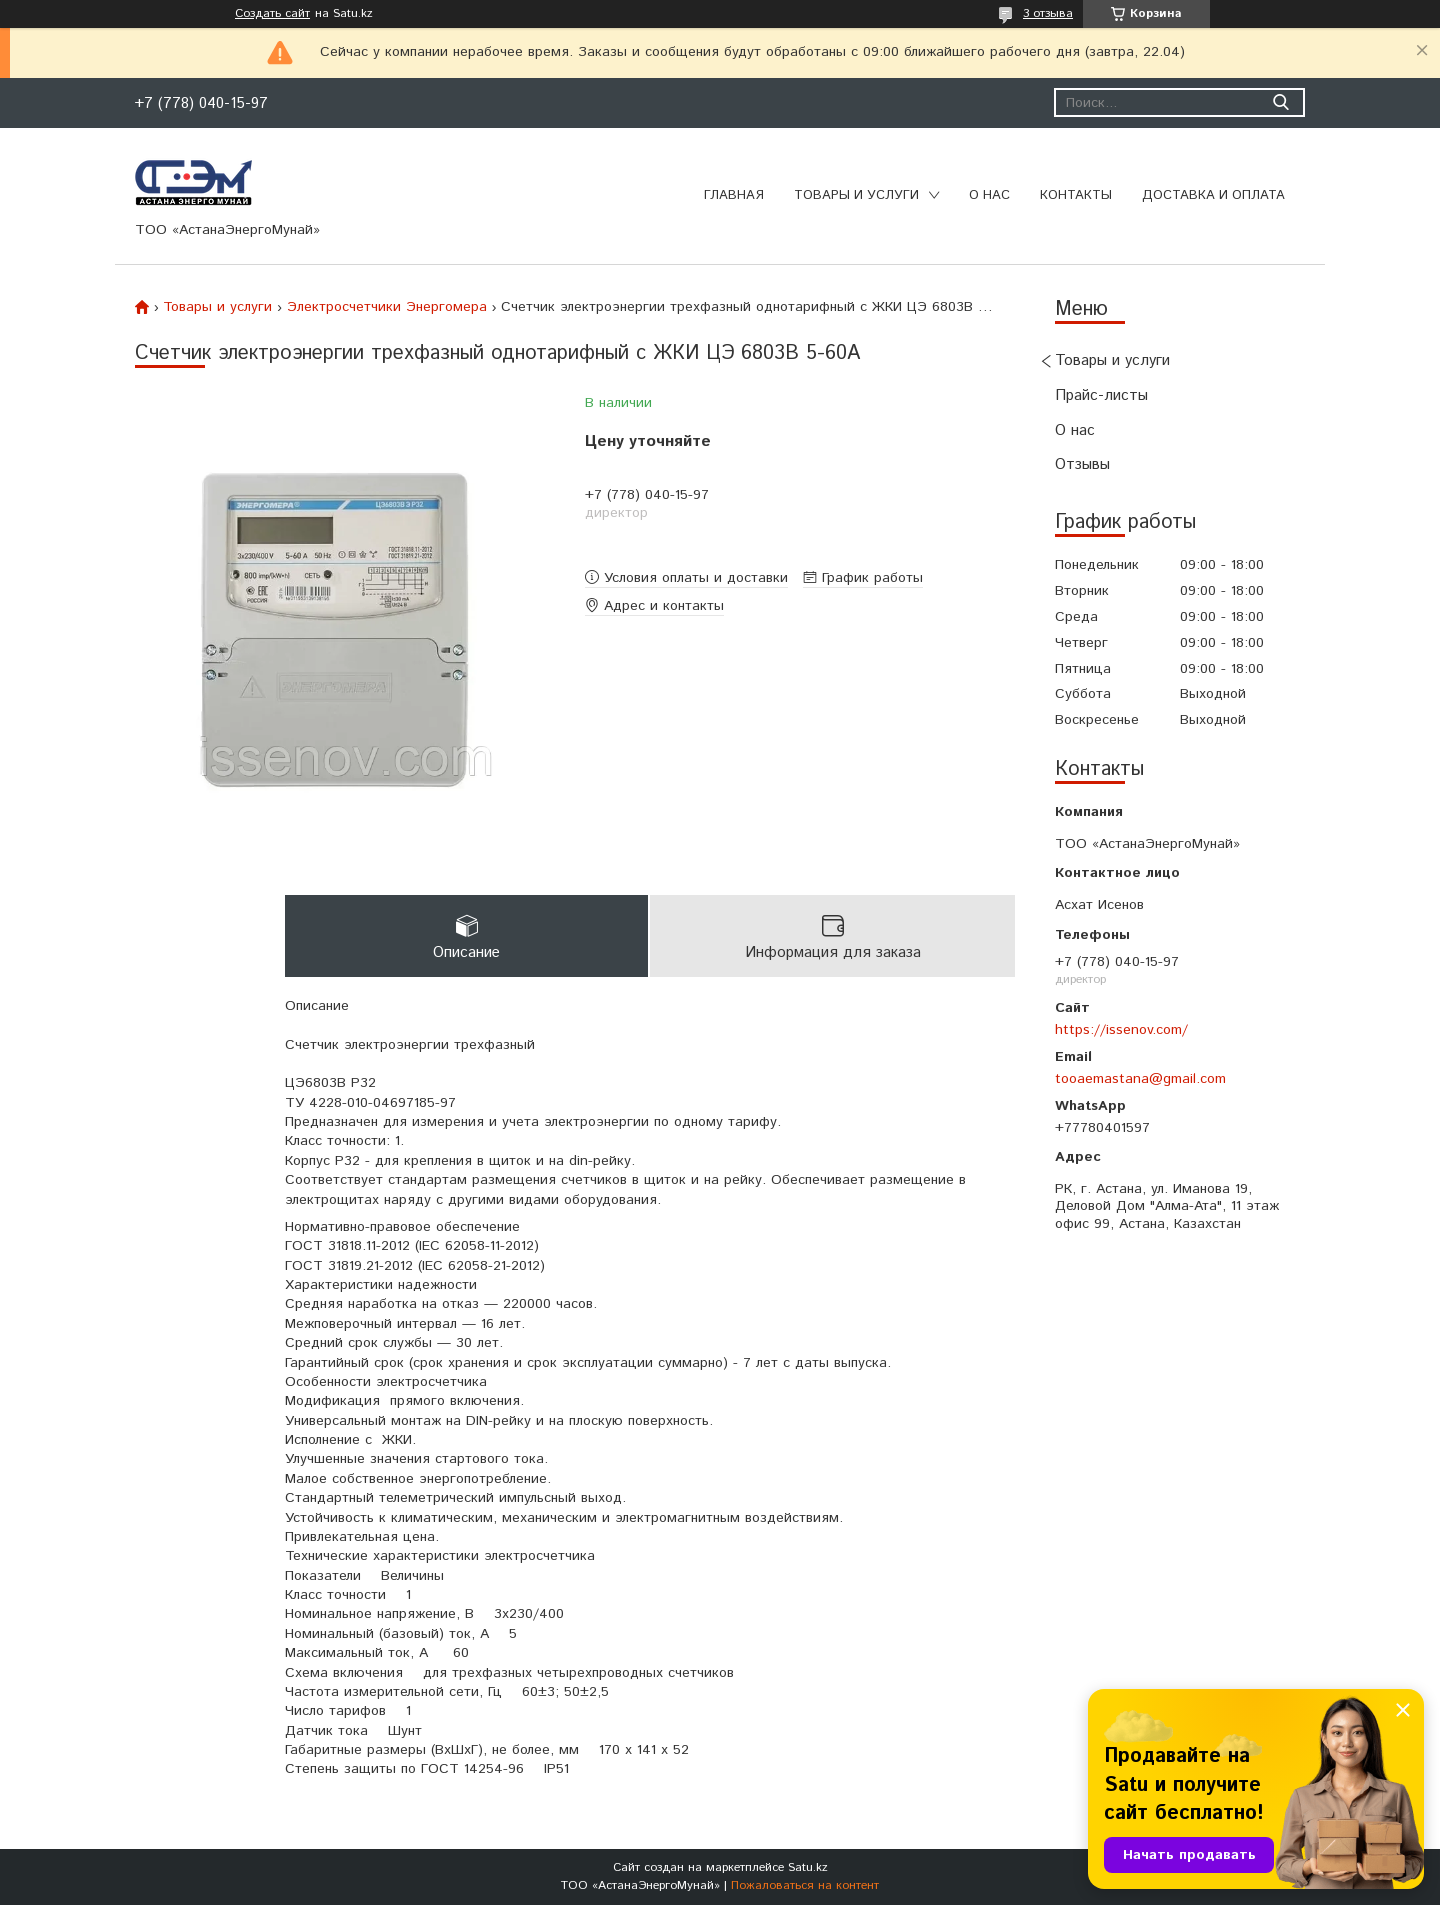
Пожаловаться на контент (805, 1885)
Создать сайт (272, 14)
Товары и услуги (856, 195)
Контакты (1076, 195)
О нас (989, 195)
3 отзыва (1048, 13)
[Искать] (1280, 102)
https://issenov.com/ (1121, 1030)
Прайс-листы (1101, 395)
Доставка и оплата (1213, 195)
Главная (734, 195)
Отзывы (1082, 464)
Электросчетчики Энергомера (387, 307)
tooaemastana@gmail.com (1140, 1079)
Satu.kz (808, 1867)
